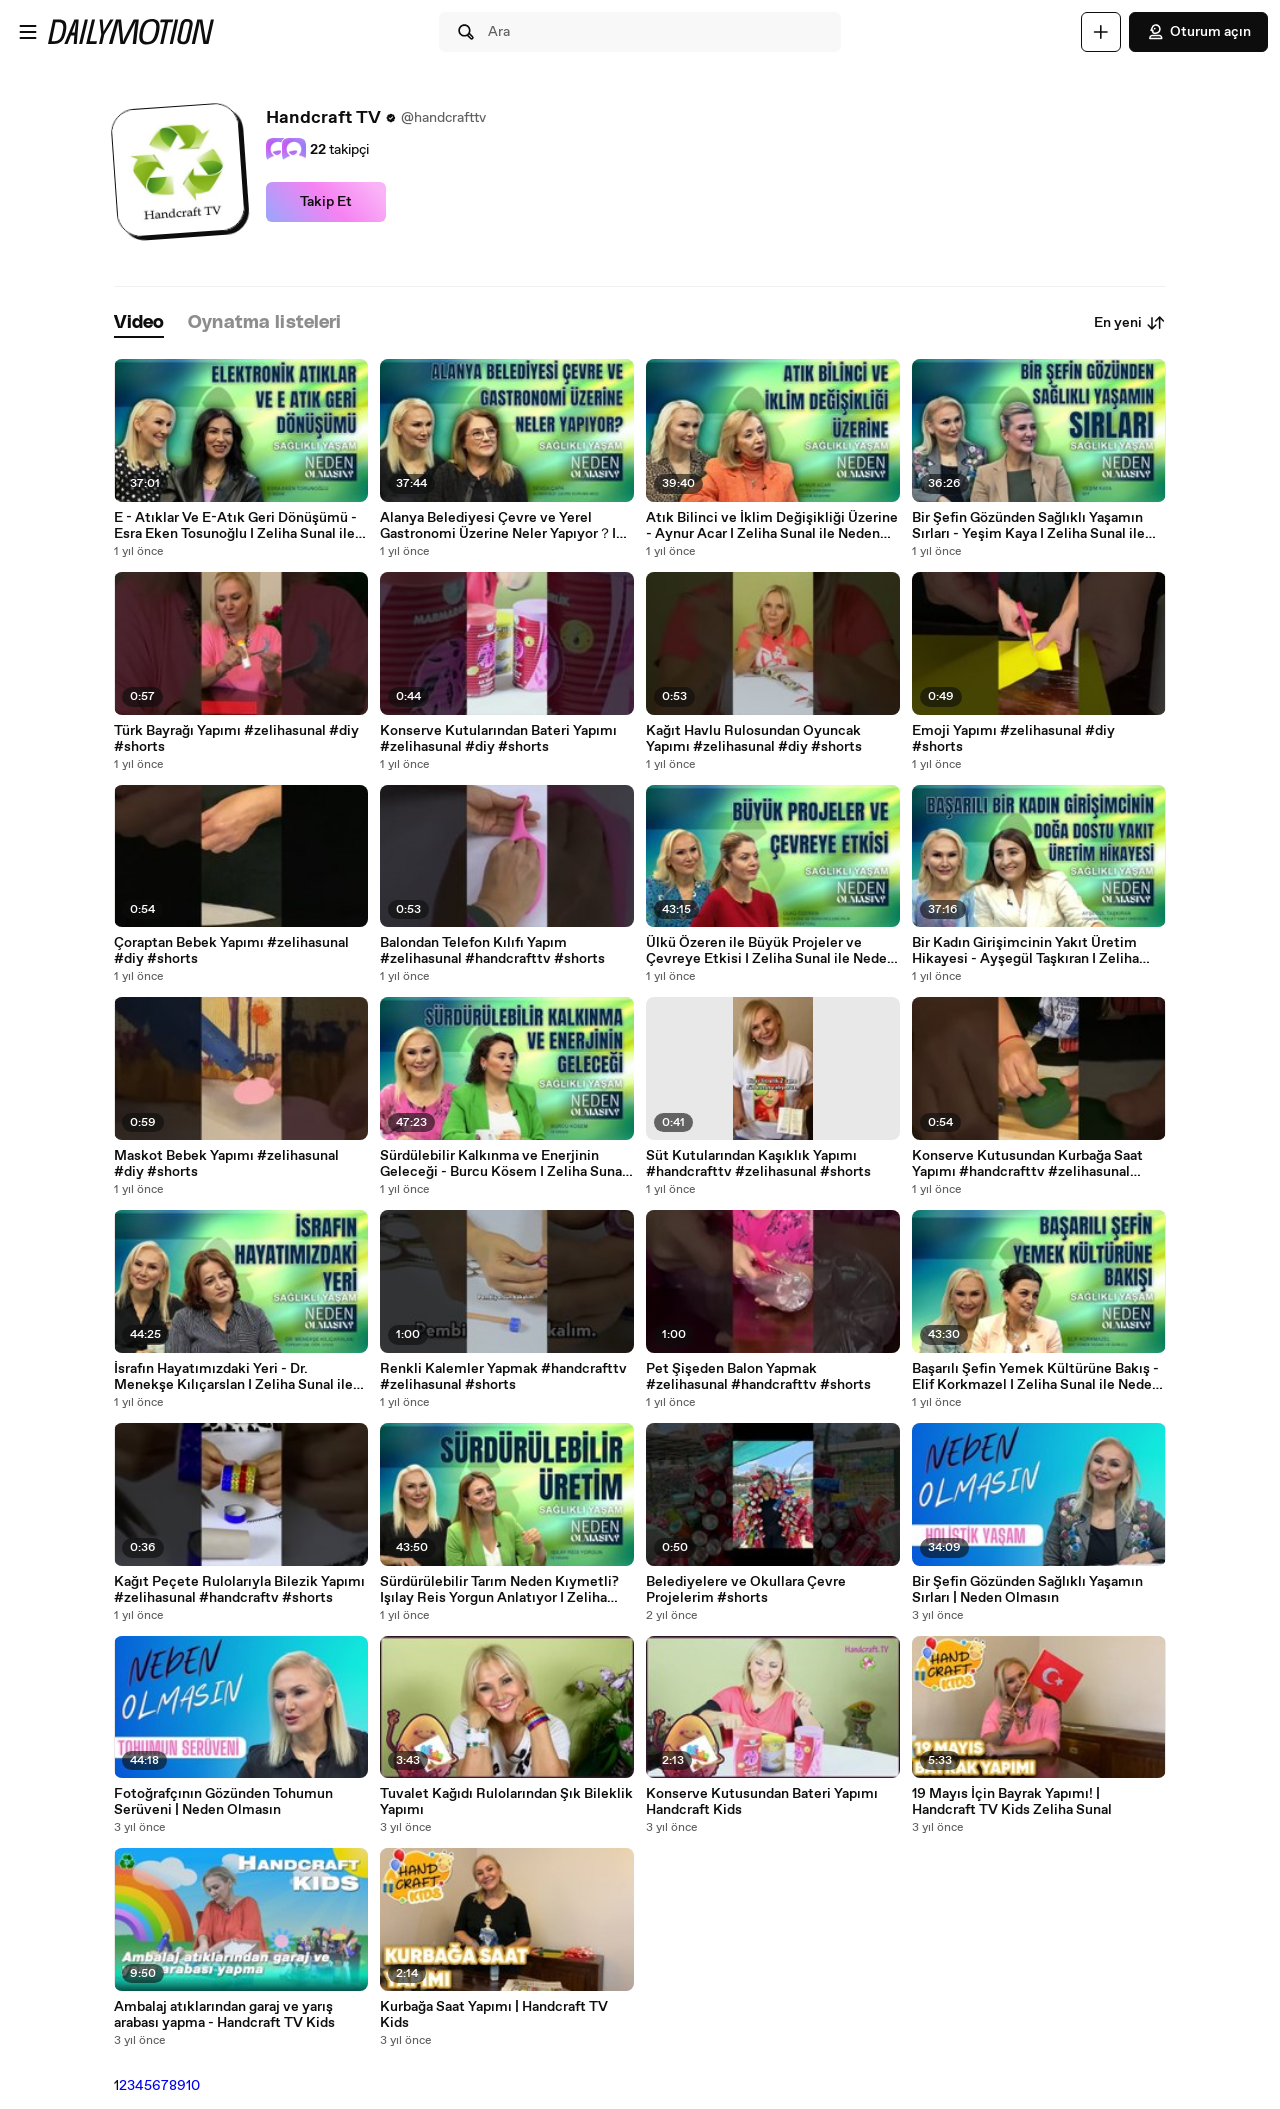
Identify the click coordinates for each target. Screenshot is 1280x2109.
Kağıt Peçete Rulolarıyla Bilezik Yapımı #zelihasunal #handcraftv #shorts (239, 1590)
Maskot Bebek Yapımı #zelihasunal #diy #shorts (226, 1164)
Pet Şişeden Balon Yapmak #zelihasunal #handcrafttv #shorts (758, 1377)
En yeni (1130, 323)
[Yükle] (1101, 32)
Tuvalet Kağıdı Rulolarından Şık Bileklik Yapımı (506, 1802)
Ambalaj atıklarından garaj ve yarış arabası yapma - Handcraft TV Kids (224, 2015)
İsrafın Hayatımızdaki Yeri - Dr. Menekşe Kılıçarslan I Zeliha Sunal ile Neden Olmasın (233, 1377)
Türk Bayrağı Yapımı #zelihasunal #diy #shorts (236, 739)
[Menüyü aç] (28, 32)
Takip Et (326, 202)
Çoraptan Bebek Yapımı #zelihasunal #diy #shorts (231, 951)
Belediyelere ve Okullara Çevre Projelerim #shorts (746, 1590)
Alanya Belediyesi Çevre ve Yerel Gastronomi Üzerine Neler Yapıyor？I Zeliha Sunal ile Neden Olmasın (498, 526)
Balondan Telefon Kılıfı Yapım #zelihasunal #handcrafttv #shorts (492, 951)
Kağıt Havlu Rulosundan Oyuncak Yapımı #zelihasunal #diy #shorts (754, 739)
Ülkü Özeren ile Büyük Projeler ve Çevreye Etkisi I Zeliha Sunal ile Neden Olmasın (770, 951)
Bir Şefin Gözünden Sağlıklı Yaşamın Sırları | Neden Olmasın (1027, 1590)
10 (193, 2086)
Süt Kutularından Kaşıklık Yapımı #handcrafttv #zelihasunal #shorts (758, 1164)
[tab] (139, 323)
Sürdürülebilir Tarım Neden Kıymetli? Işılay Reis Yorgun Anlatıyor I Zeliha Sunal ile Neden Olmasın (499, 1590)
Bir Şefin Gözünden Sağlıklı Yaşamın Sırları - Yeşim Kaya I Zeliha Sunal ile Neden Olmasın (1028, 526)
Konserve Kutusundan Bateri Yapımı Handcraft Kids (762, 1802)
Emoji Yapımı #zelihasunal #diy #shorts (1013, 739)
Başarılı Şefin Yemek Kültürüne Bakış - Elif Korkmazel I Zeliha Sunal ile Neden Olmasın (1036, 1377)
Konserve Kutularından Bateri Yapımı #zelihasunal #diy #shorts (498, 739)
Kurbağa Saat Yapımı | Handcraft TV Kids (494, 2015)
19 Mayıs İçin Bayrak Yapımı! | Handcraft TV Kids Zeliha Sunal (1012, 1802)
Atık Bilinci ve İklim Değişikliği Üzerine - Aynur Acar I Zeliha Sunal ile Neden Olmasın (772, 526)
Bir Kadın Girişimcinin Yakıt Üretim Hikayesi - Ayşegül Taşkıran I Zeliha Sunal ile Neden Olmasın (1025, 951)
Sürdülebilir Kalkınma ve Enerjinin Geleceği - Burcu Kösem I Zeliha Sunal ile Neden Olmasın (503, 1164)
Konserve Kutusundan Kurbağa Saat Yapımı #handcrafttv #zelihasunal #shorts (1027, 1164)
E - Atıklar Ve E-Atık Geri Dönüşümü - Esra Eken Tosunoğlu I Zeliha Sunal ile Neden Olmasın (235, 526)
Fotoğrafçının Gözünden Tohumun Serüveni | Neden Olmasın (223, 1802)
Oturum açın (1198, 32)
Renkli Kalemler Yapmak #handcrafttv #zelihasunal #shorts (503, 1377)
